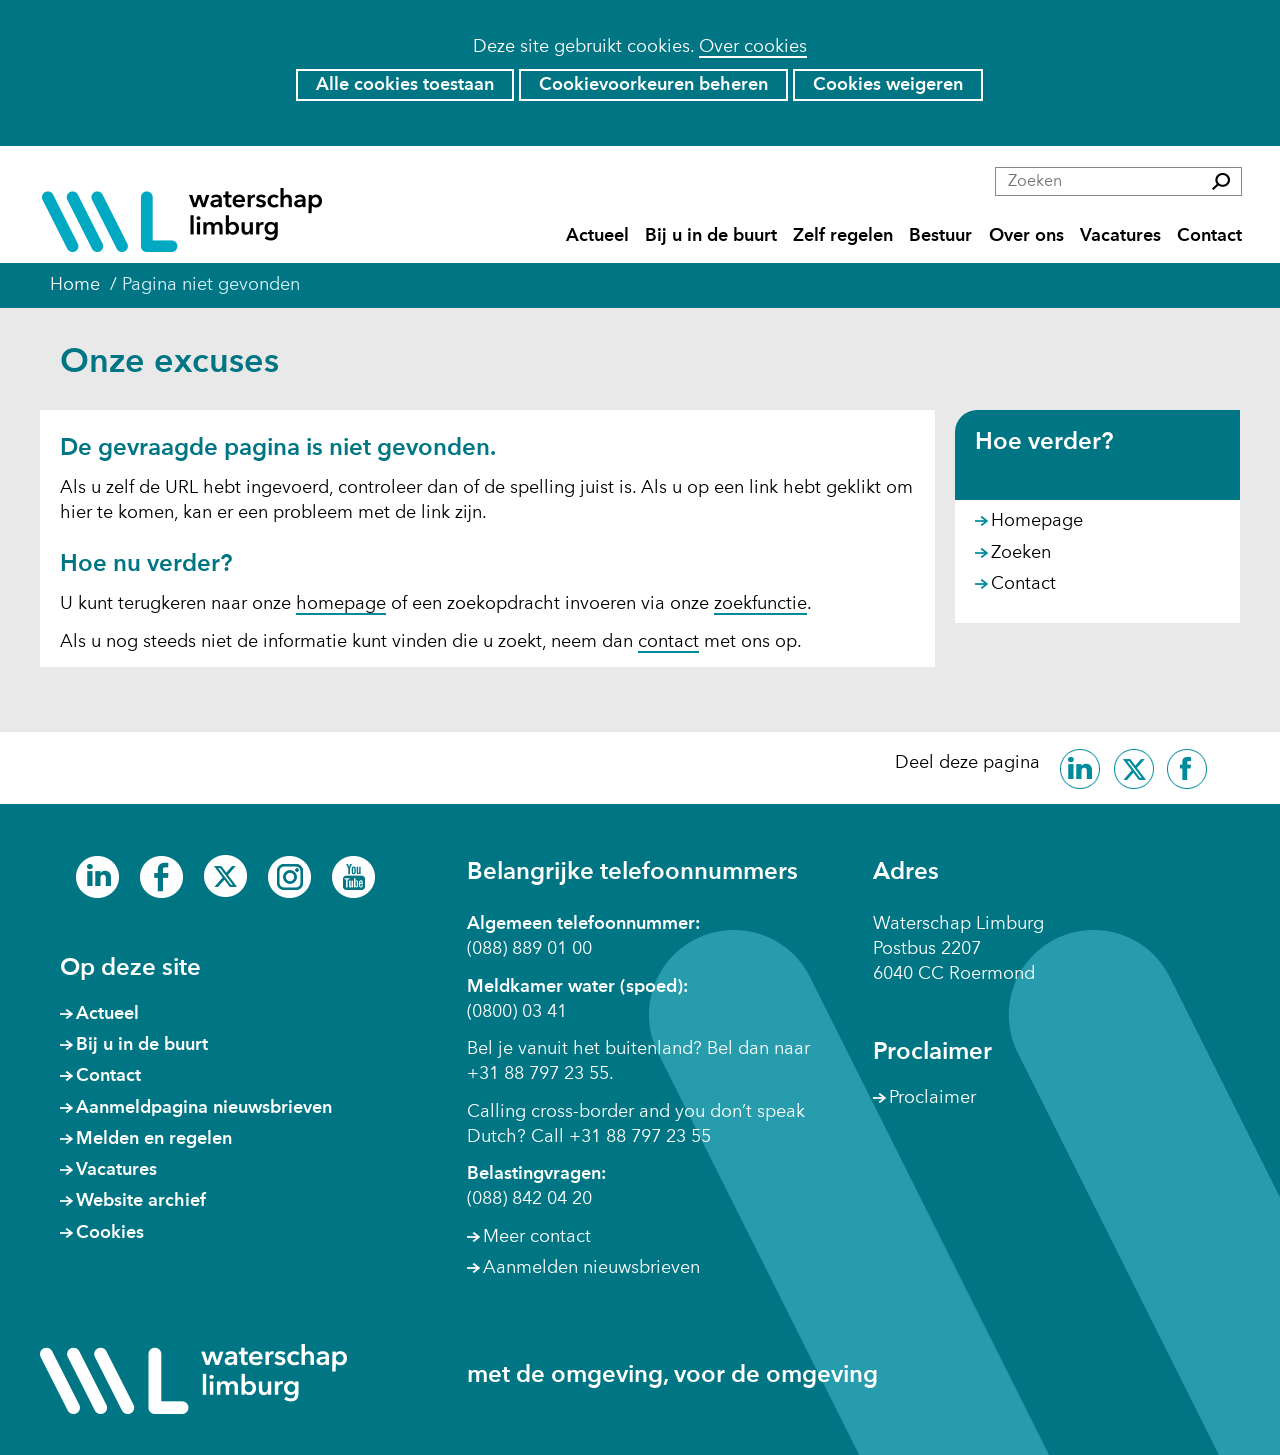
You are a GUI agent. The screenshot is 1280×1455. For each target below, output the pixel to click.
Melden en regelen (154, 1139)
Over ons (1026, 236)
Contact (1209, 236)
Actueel (597, 236)
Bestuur (940, 236)
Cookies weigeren (888, 85)
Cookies (110, 1233)
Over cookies (753, 47)
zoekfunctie (760, 604)
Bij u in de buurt (711, 236)
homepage (341, 604)
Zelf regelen (843, 236)
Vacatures (1120, 236)
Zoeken (1021, 553)
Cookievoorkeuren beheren (653, 85)
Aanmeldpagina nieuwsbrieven (204, 1108)
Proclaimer (932, 1098)
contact (668, 642)
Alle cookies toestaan (405, 85)
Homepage (1037, 521)
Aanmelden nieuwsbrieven (591, 1268)
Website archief (141, 1201)
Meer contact (537, 1237)
